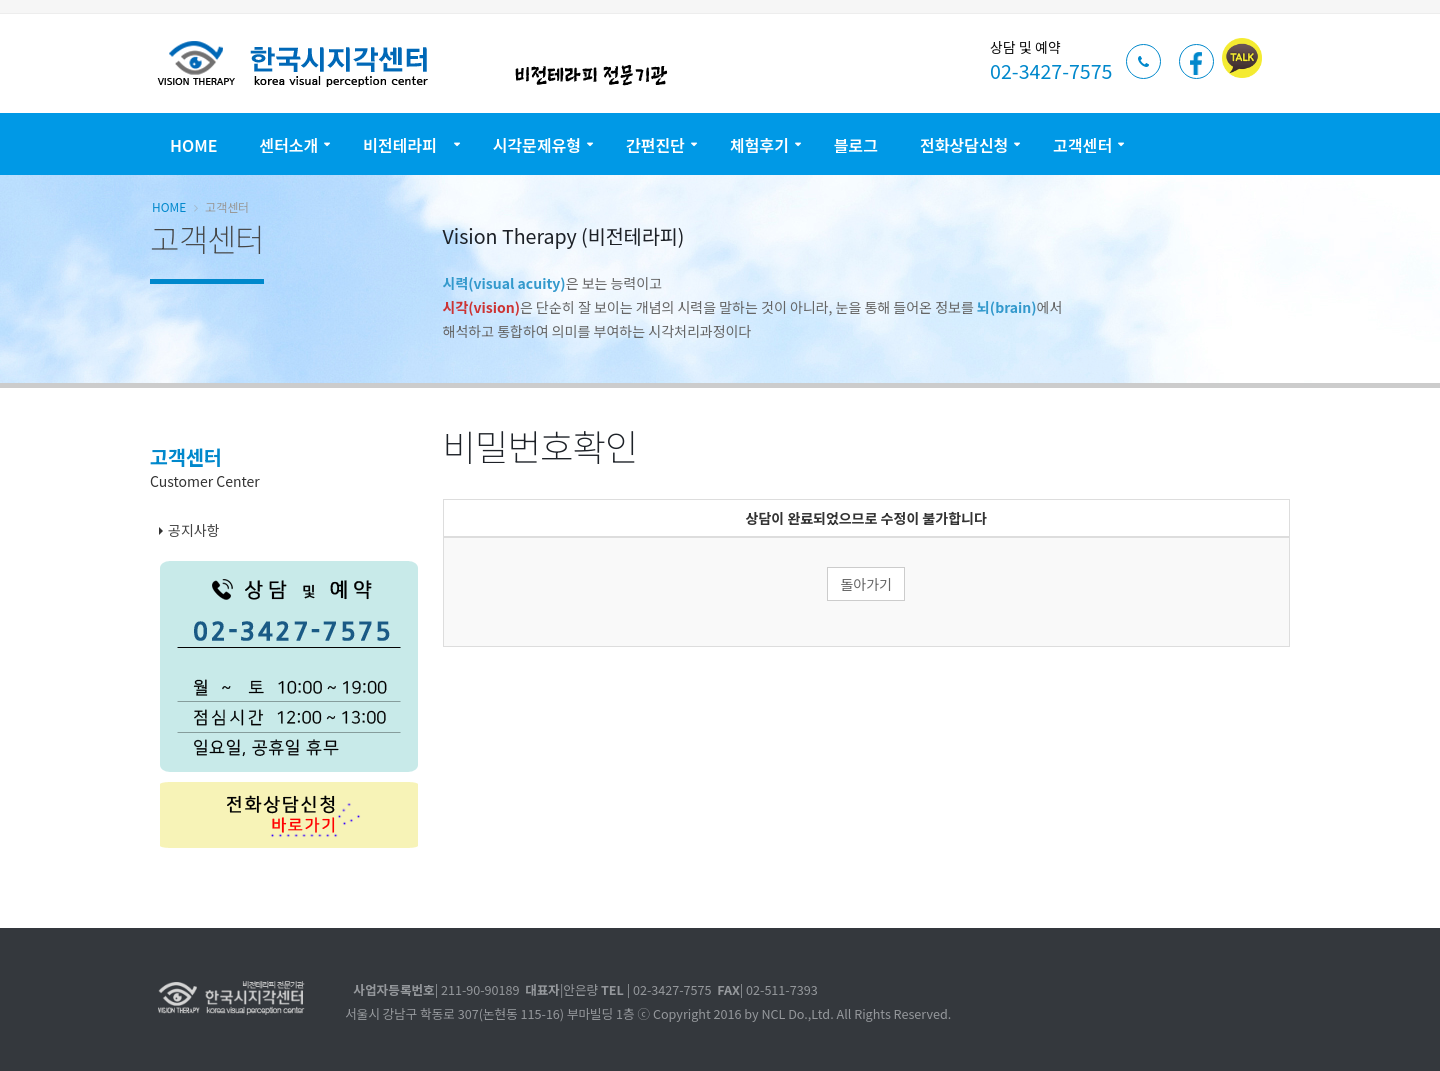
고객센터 (1082, 145)
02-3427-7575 (1051, 70)
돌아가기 (866, 584)
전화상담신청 (964, 145)
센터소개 (288, 145)
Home (193, 145)
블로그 (856, 145)
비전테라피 (405, 145)
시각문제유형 (537, 145)
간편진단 (655, 145)
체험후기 (759, 145)
